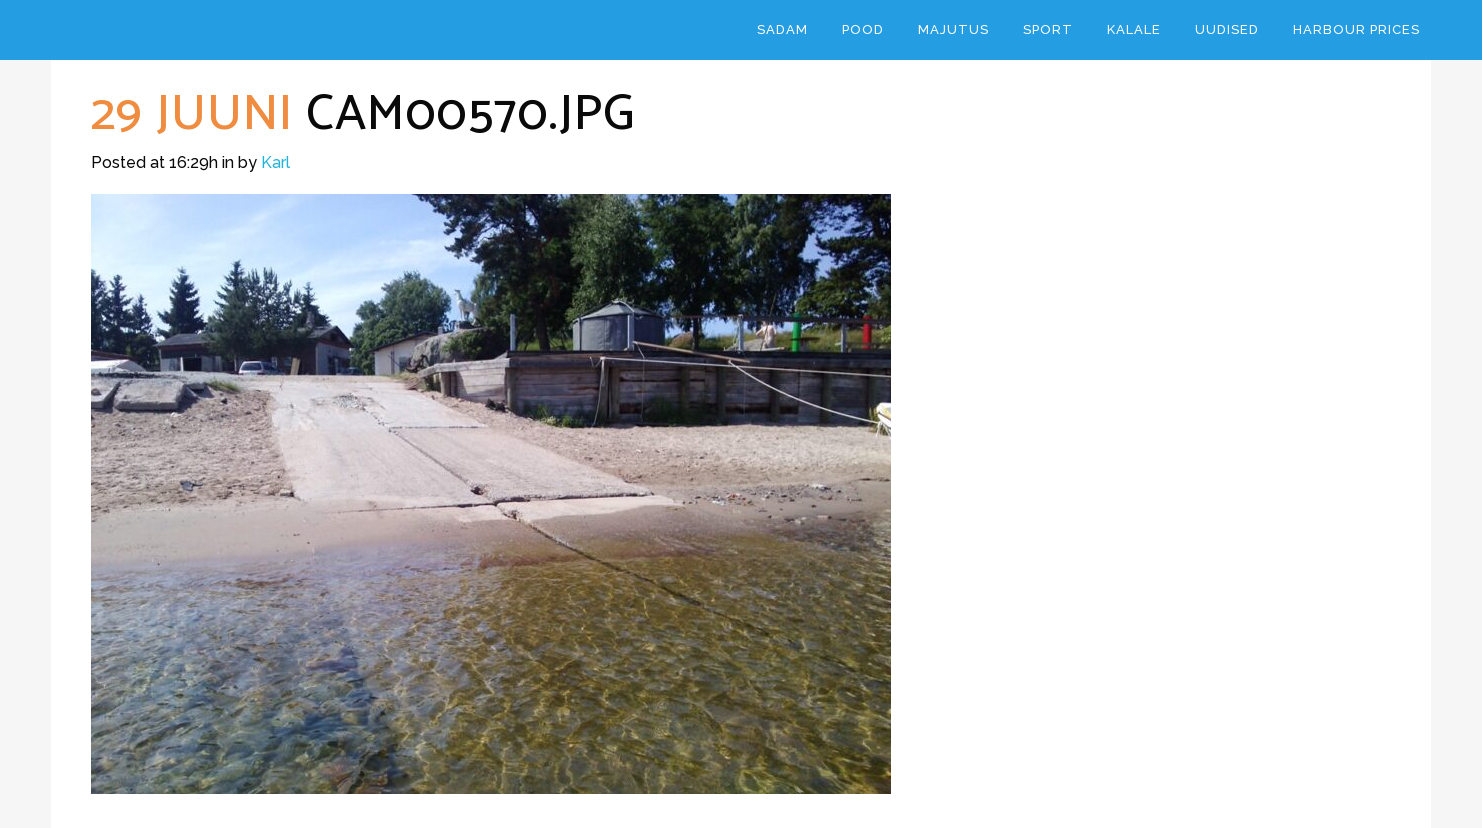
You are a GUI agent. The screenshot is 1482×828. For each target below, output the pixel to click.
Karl (275, 162)
